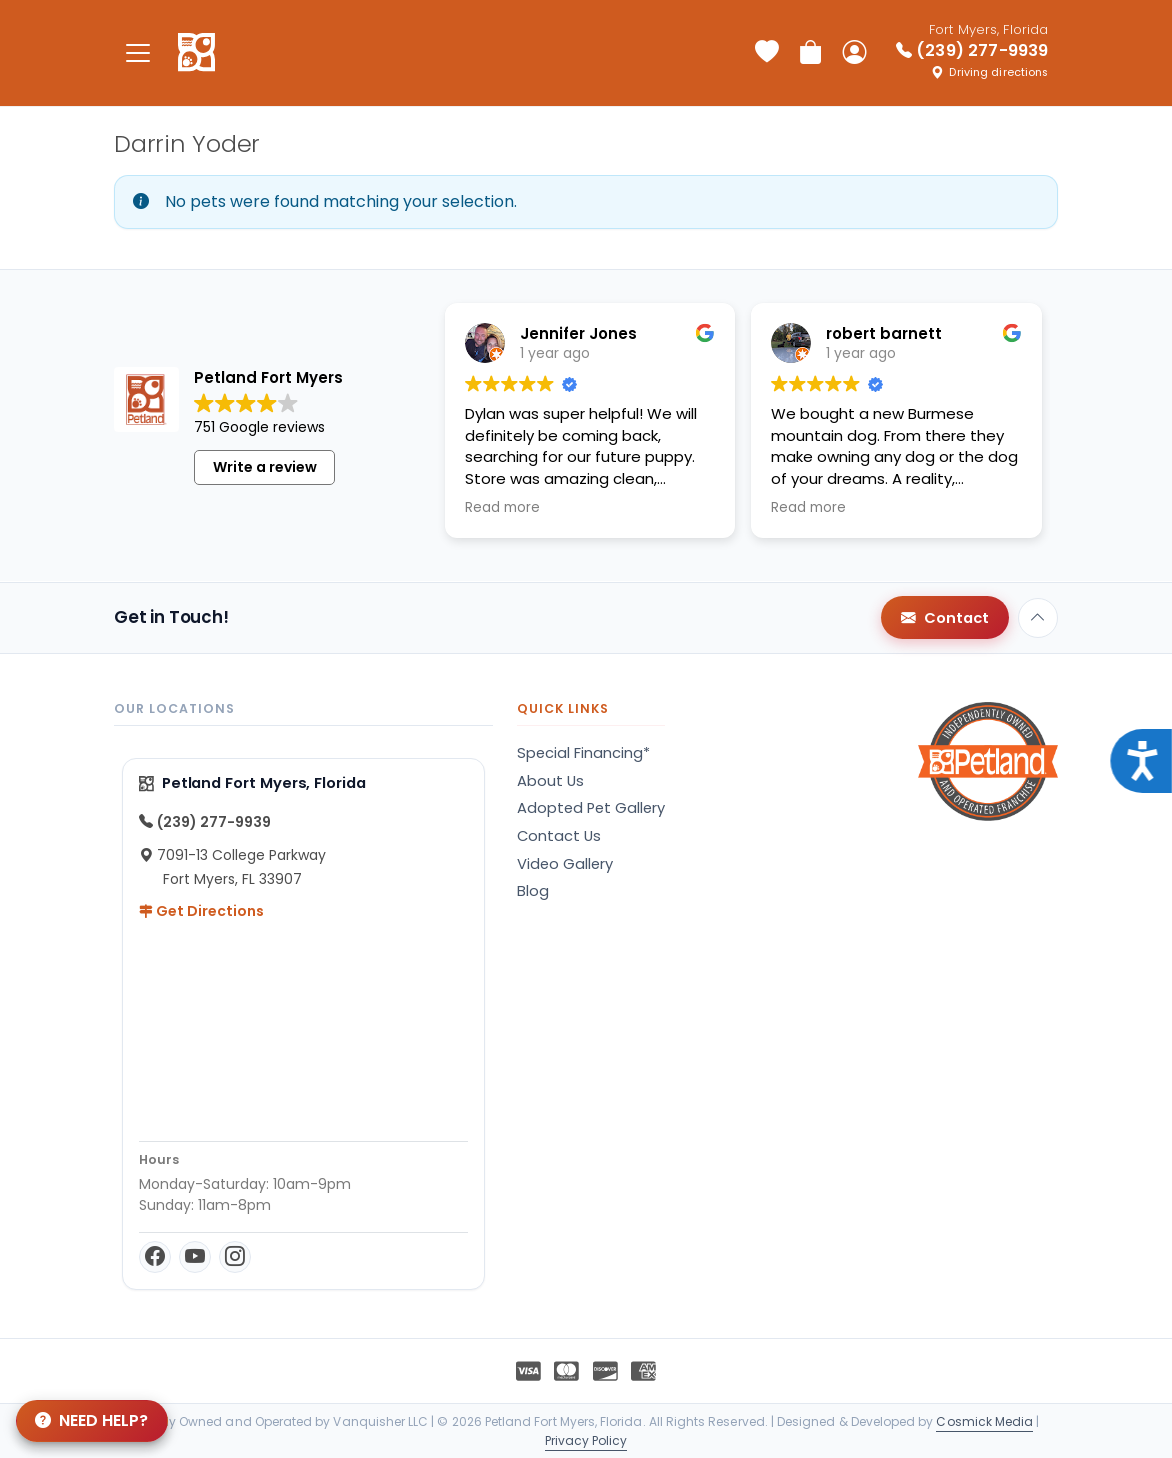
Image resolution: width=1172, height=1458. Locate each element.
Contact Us (559, 836)
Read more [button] (502, 508)
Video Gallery (565, 864)
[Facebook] (155, 1257)
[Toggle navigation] (138, 52)
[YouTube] (195, 1257)
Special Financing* (583, 753)
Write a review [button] (265, 467)
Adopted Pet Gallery (591, 808)
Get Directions (201, 911)
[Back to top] (1038, 618)
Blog (533, 891)
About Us (550, 781)
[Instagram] (235, 1257)
